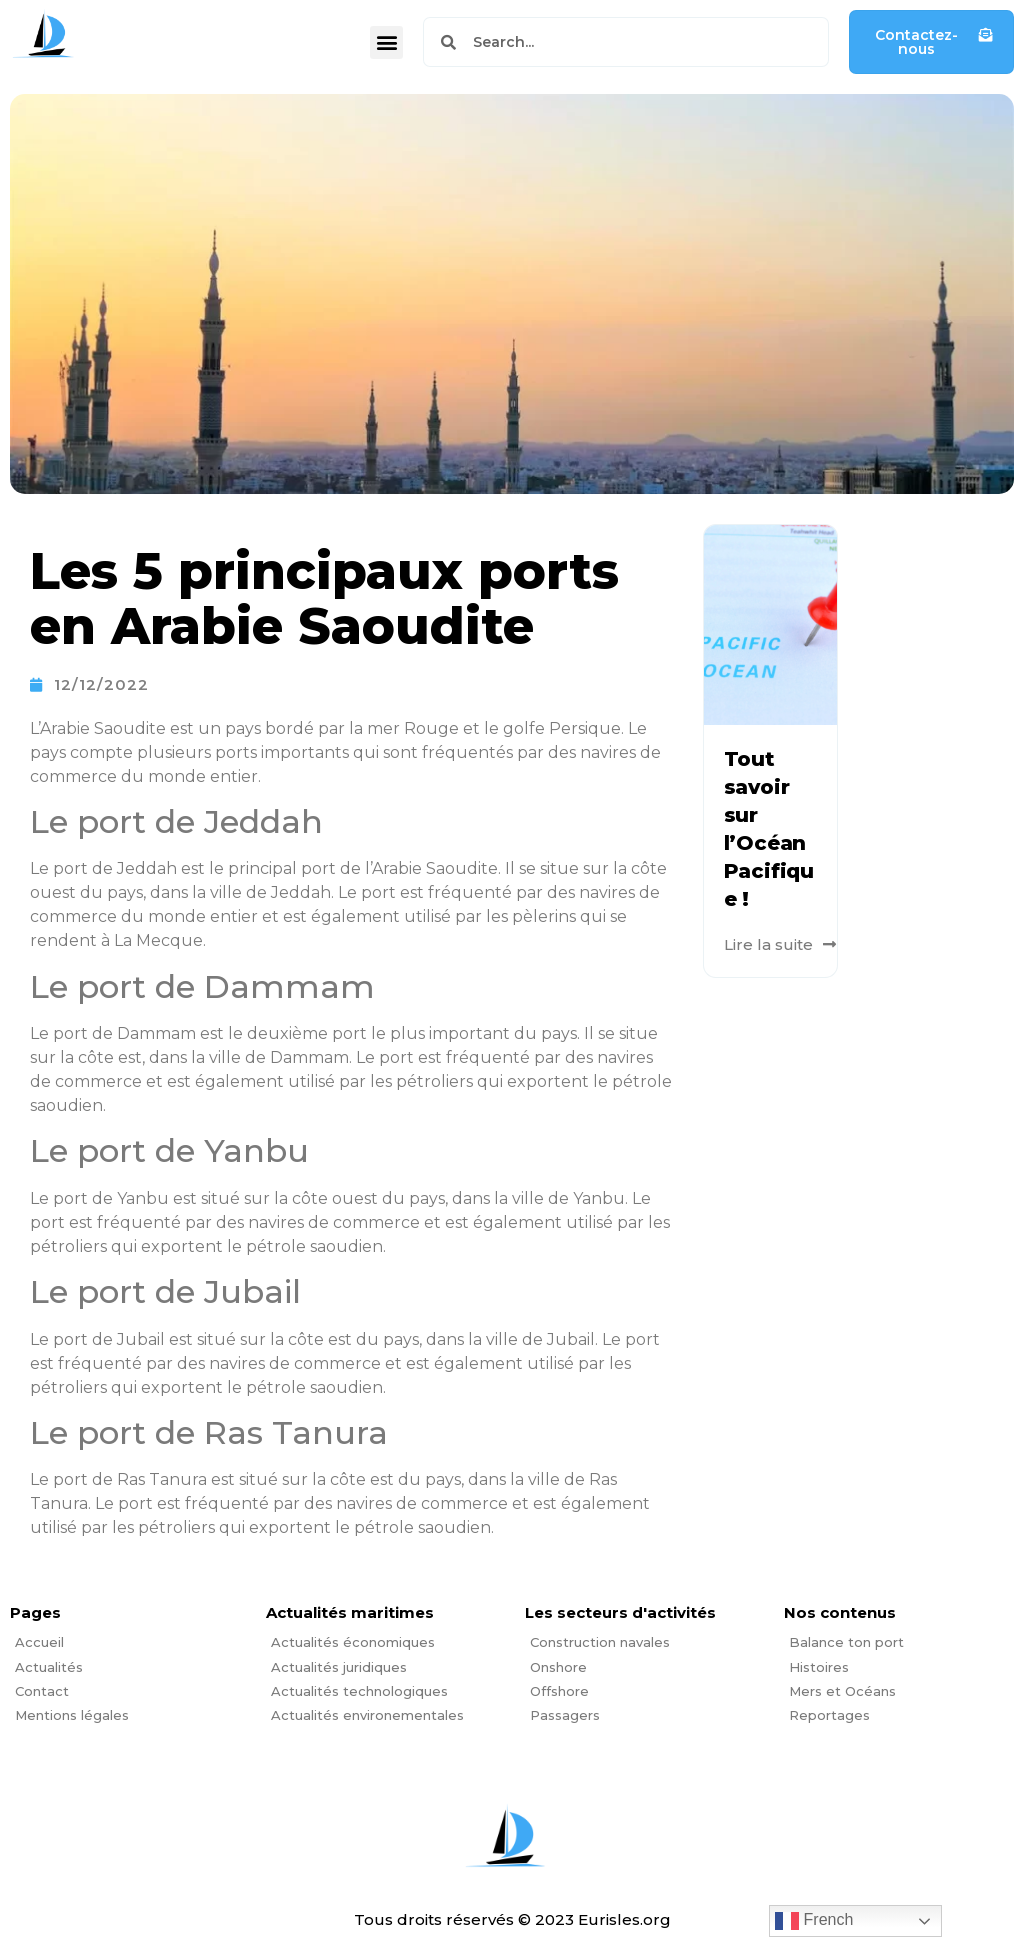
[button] (386, 42)
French (814, 1921)
